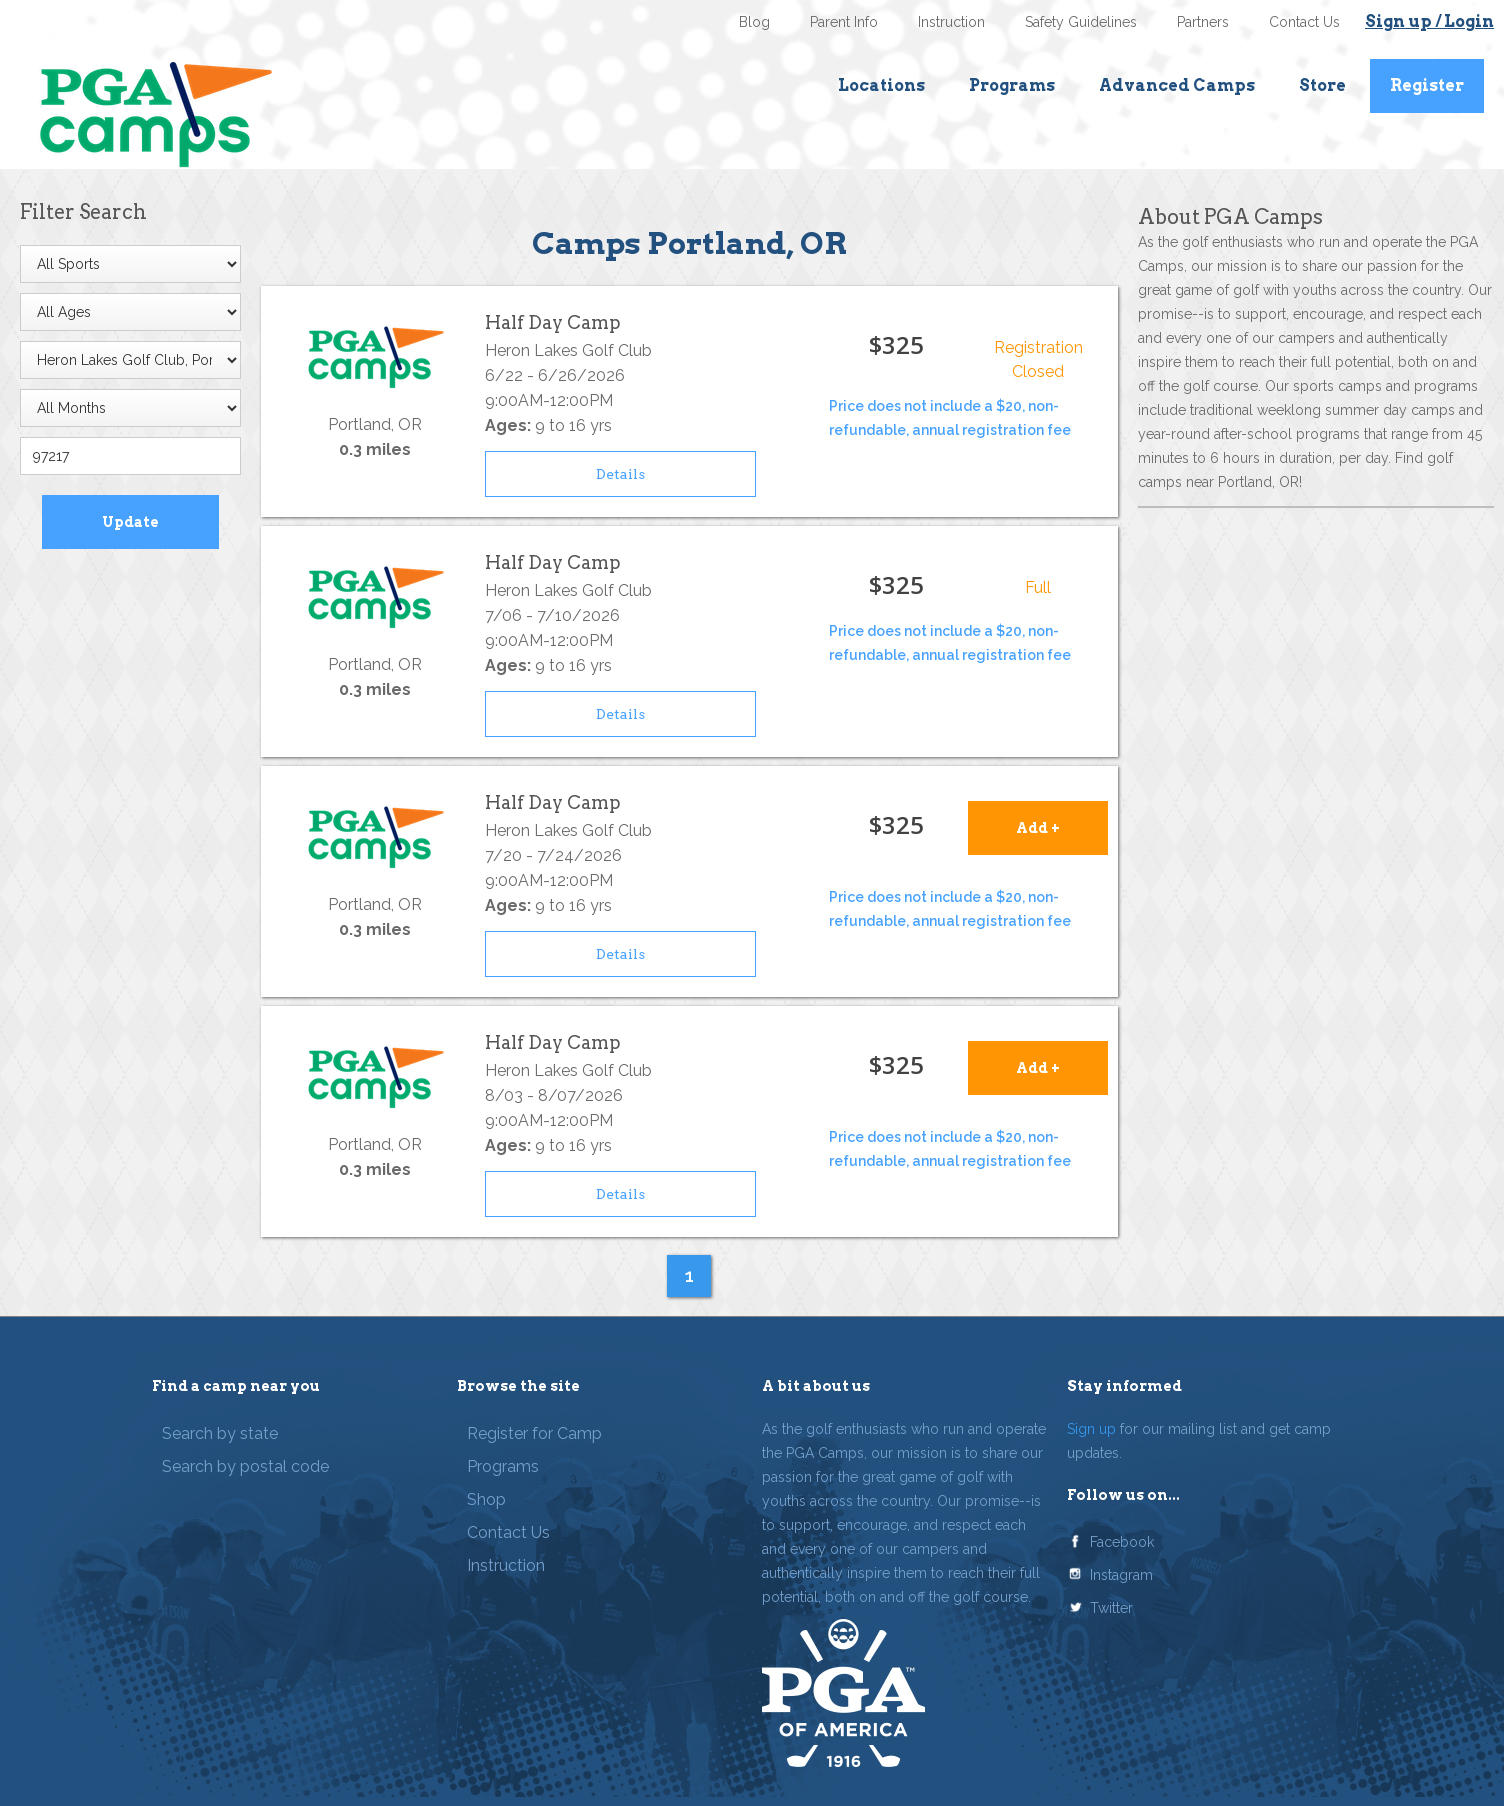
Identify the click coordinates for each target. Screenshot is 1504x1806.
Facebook (1122, 1542)
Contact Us (1304, 22)
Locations (881, 85)
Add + (1038, 828)
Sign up (1091, 1429)
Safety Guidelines (1081, 22)
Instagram (1121, 1575)
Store (1322, 85)
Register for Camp (534, 1433)
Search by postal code (245, 1466)
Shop (486, 1499)
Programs (1012, 85)
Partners (1203, 22)
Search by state (220, 1433)
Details (620, 474)
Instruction (951, 22)
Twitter (1111, 1608)
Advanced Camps (1177, 85)
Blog (754, 22)
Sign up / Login (1429, 21)
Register (1427, 85)
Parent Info (844, 22)
